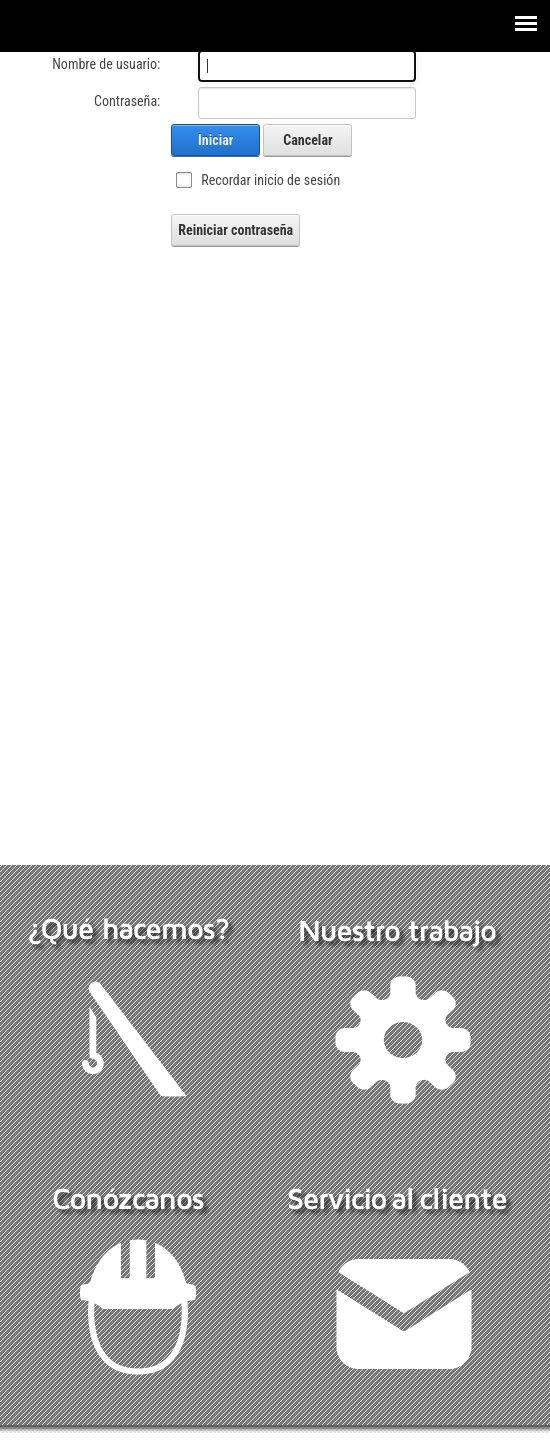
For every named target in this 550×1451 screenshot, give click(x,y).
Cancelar (307, 140)
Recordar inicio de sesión (270, 180)
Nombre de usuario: (106, 64)
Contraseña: (127, 101)
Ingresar (28, 1442)
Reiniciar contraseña (235, 230)
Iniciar (215, 140)
